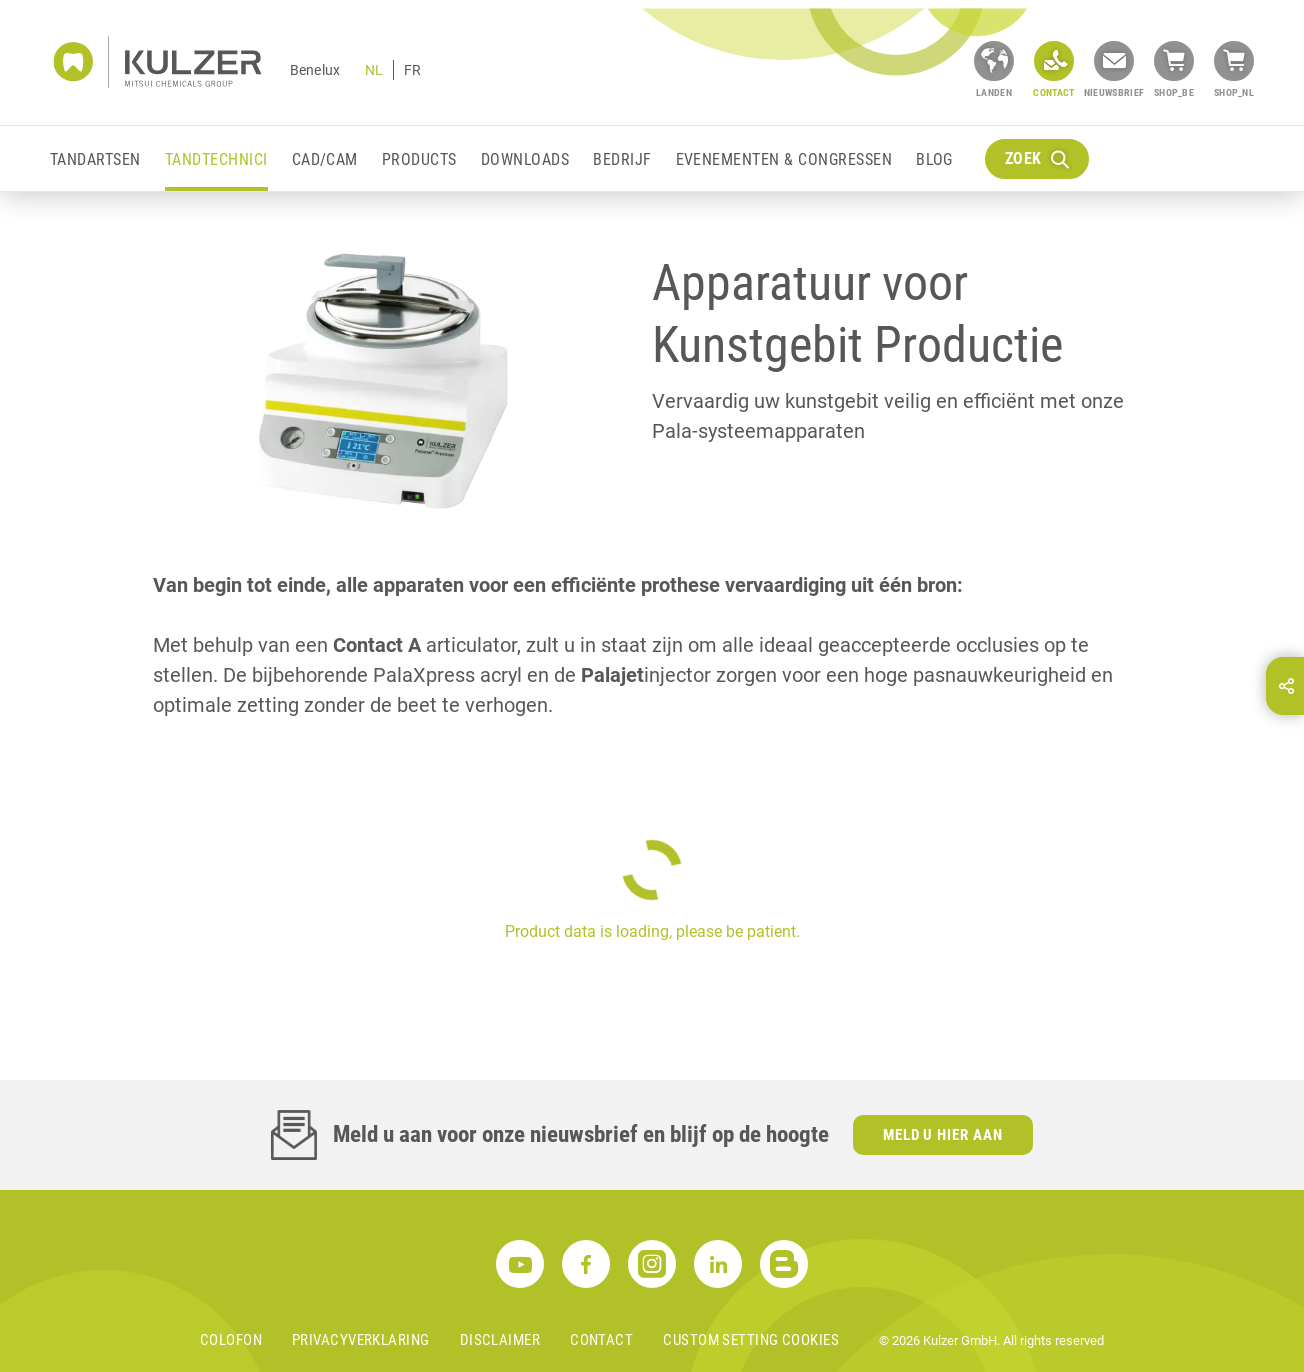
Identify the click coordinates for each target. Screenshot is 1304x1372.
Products (419, 159)
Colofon (231, 1340)
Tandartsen (95, 159)
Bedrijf (622, 159)
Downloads (525, 159)
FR (412, 70)
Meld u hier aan (943, 1135)
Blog (934, 159)
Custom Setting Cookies (751, 1340)
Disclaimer (500, 1340)
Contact (601, 1340)
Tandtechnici (216, 159)
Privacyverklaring (361, 1340)
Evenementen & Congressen (784, 159)
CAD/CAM (325, 159)
